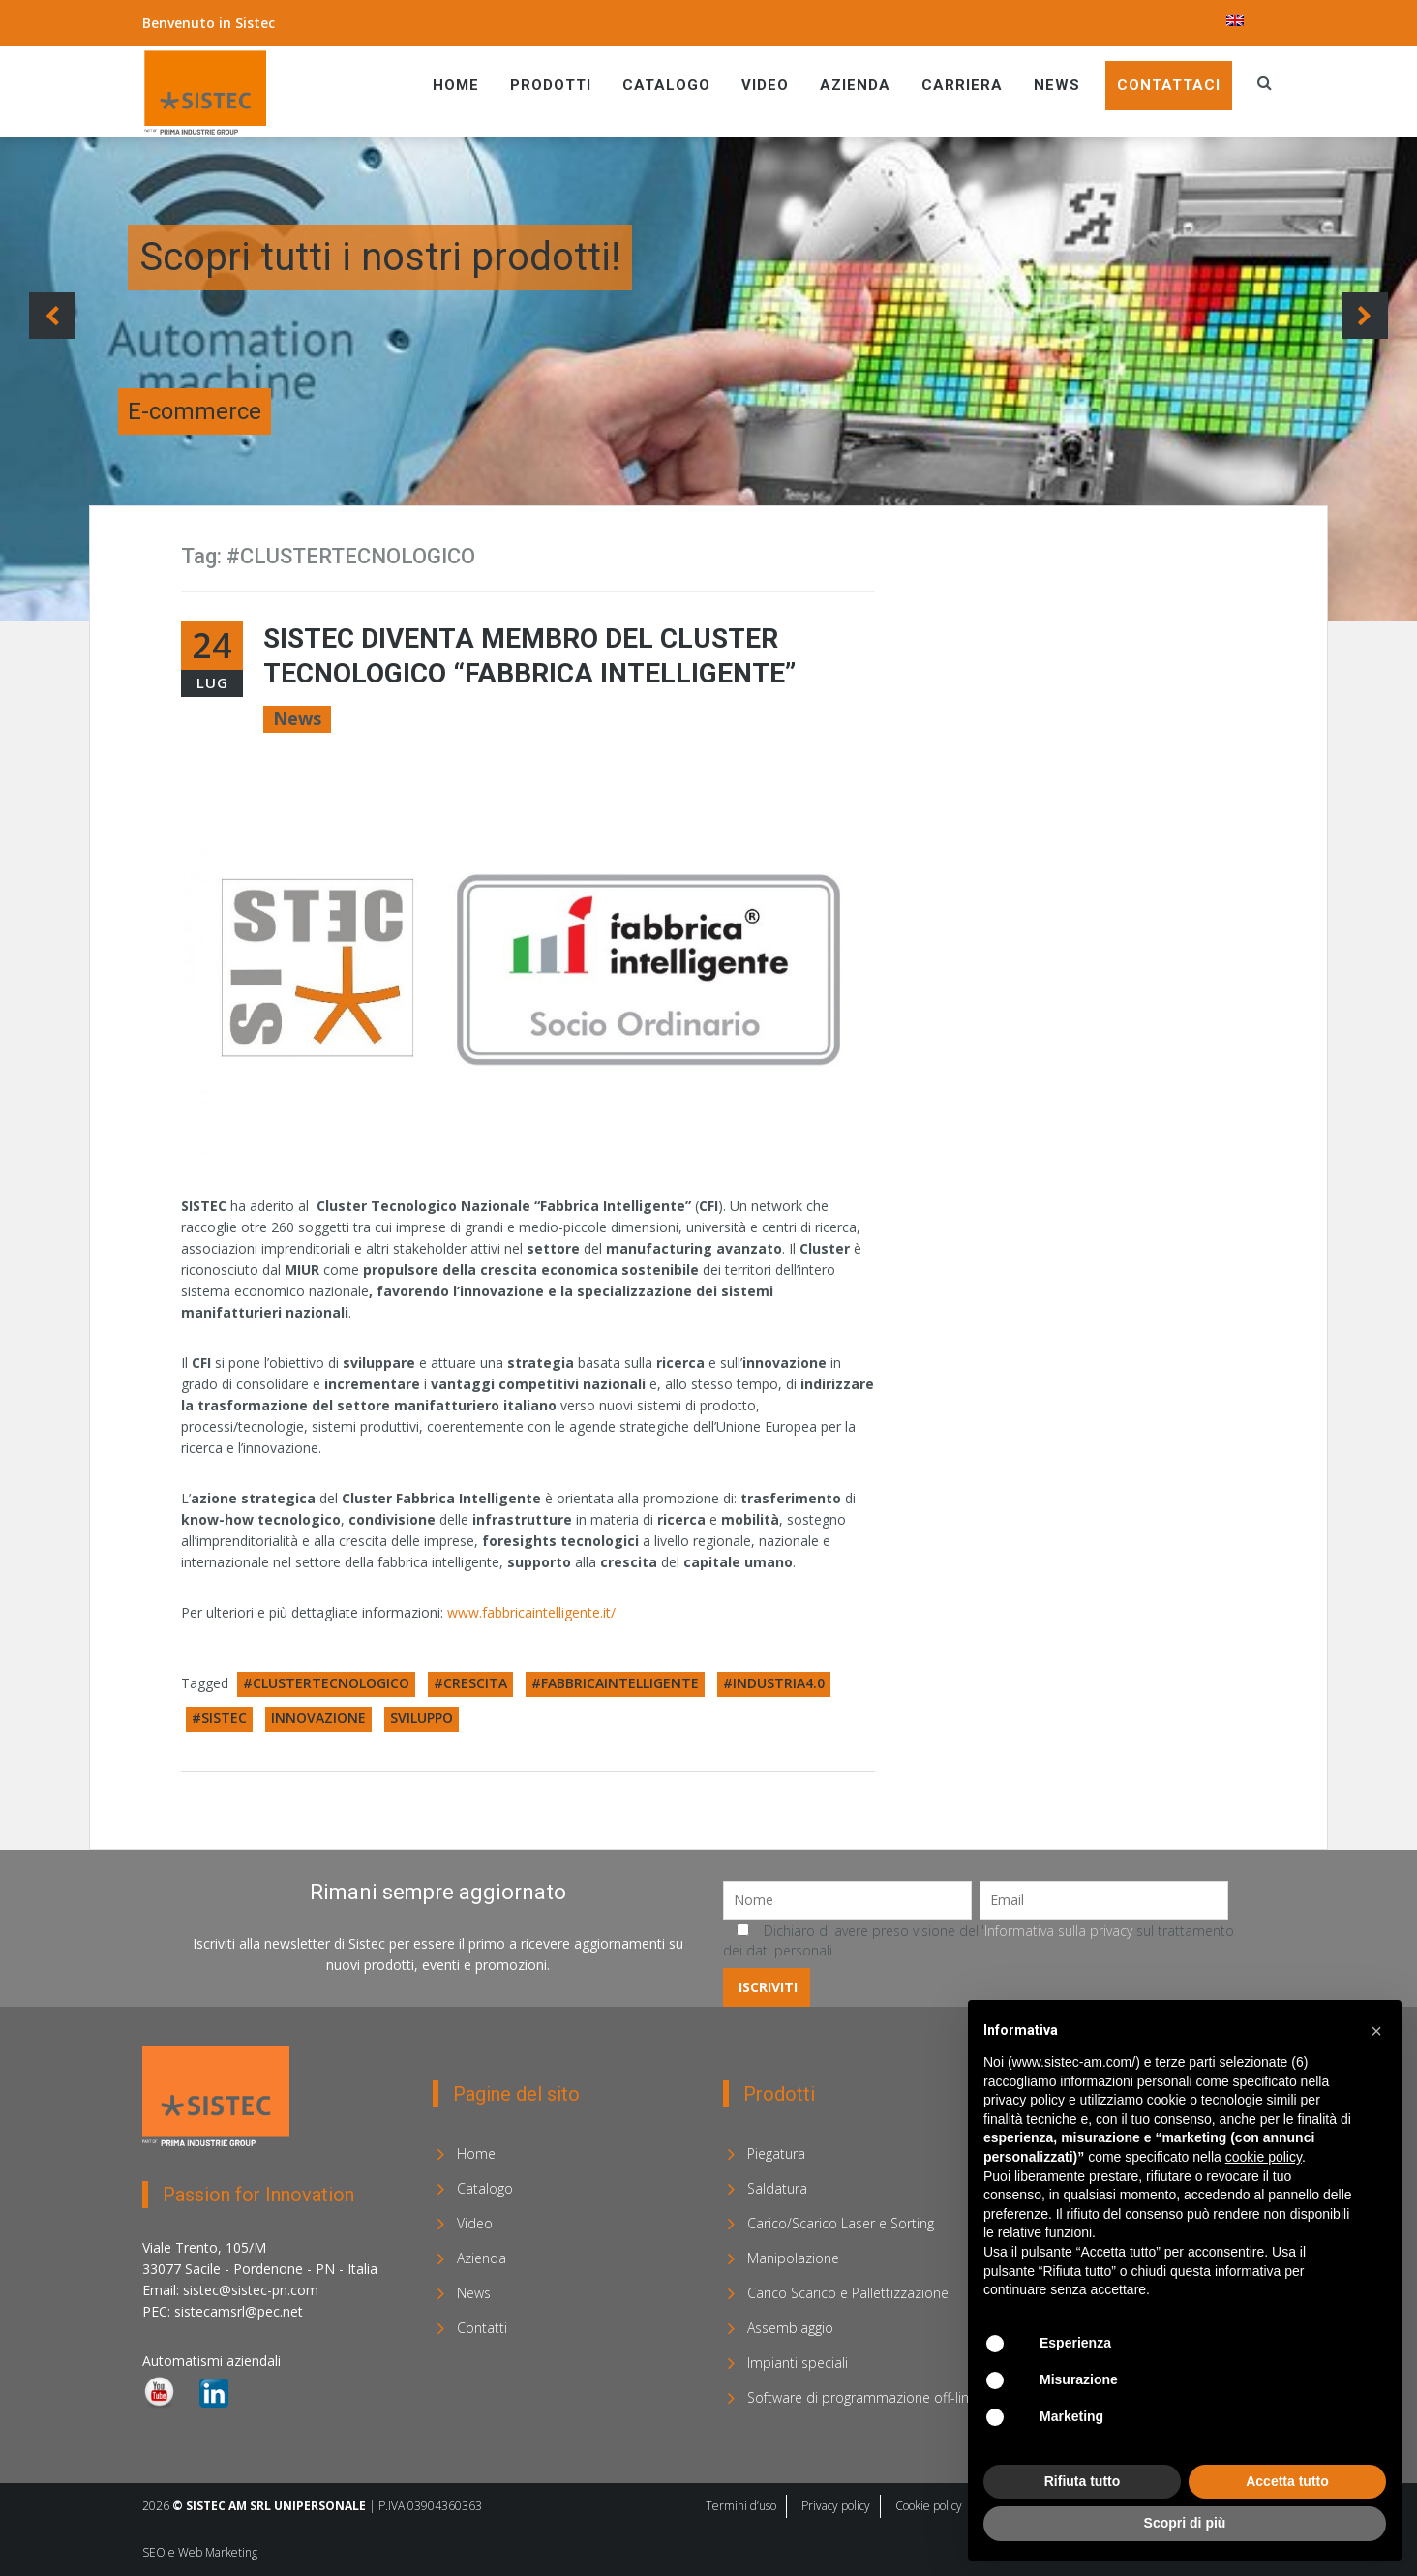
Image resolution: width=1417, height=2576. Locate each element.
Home (456, 85)
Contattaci (1169, 85)
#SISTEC (219, 1718)
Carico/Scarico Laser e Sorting (840, 2223)
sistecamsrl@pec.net (238, 2311)
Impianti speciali (797, 2362)
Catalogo (666, 85)
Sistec (255, 23)
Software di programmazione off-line (862, 2397)
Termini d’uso (741, 2506)
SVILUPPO (421, 1718)
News (1057, 85)
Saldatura (777, 2188)
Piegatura (776, 2153)
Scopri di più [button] (1185, 2523)
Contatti (482, 2327)
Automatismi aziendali (211, 2360)
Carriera (962, 85)
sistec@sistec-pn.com (250, 2290)
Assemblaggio (790, 2327)
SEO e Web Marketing (199, 2552)
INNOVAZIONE (318, 1718)
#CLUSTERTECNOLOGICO (326, 1683)
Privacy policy (835, 2506)
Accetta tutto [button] (1287, 2481)
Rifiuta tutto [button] (1082, 2481)
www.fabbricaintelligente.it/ (531, 1612)
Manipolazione (793, 2258)
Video (765, 85)
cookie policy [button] (1263, 2157)
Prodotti (550, 85)
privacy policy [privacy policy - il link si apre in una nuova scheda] (1024, 2099)
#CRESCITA (470, 1683)
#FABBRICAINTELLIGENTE (615, 1683)
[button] (1376, 2030)
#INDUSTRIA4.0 (774, 1683)
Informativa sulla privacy (1058, 1931)
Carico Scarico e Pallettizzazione (848, 2293)
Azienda (855, 85)
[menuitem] (1235, 20)
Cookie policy (928, 2506)
